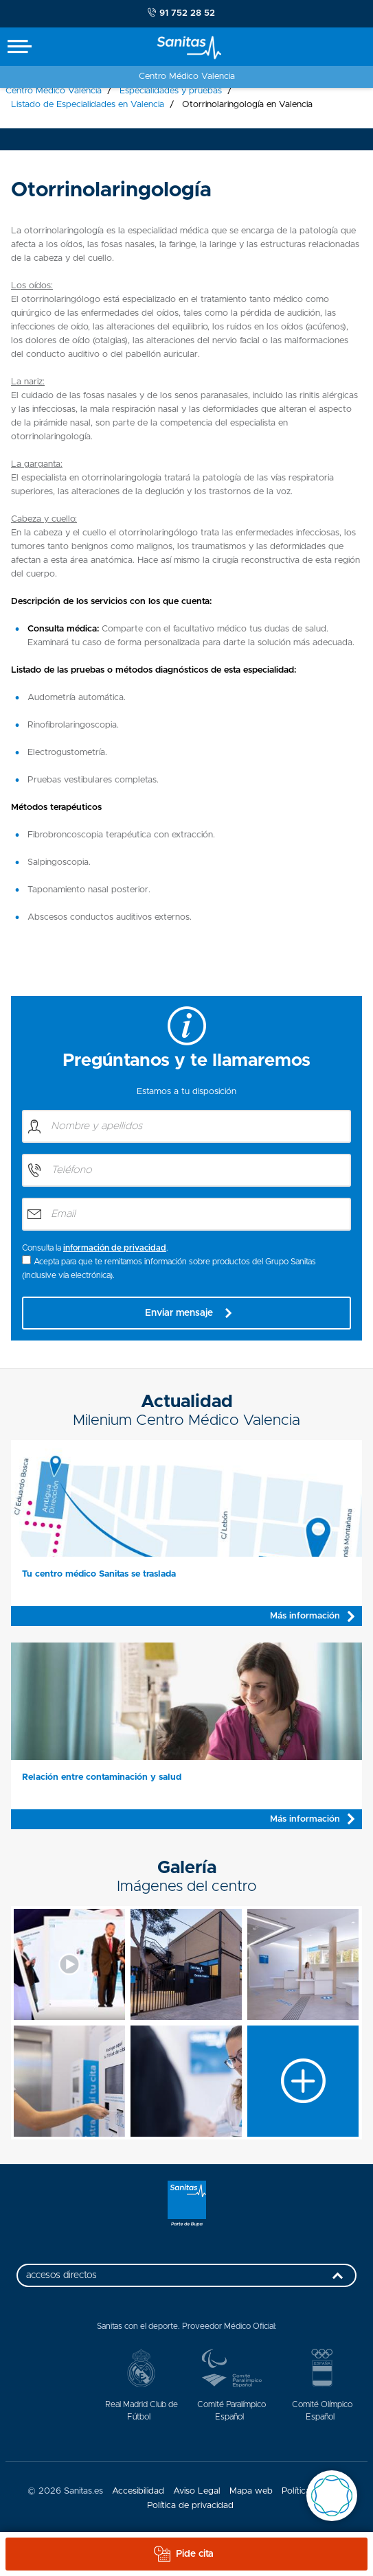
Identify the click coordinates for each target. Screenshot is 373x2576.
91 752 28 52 (181, 13)
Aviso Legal (197, 2491)
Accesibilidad (138, 2491)
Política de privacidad (190, 2505)
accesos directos (188, 2279)
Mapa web (251, 2491)
